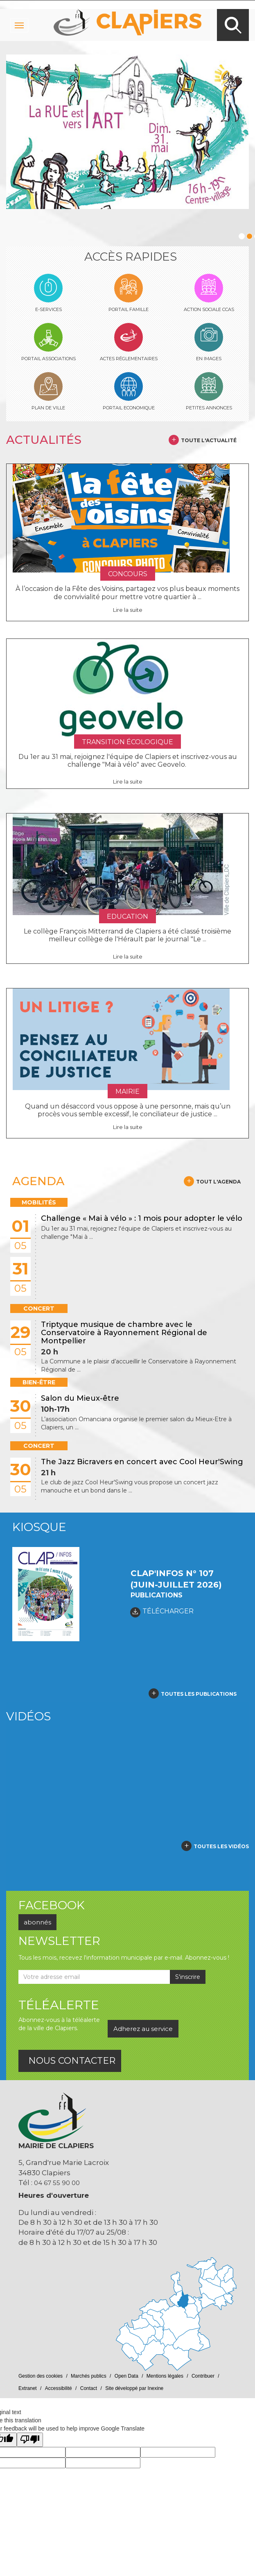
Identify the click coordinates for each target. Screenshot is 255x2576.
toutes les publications (199, 1694)
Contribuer (203, 2376)
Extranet (27, 2388)
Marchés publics (88, 2376)
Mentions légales (165, 2376)
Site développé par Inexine (134, 2388)
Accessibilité (58, 2388)
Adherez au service (143, 2029)
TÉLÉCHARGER (162, 1612)
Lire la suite (127, 610)
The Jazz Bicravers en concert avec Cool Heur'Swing (142, 1461)
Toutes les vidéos (221, 1846)
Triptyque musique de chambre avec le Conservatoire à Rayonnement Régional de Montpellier (124, 1332)
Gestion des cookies (40, 2376)
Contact (88, 2388)
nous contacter (71, 2060)
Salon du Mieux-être (80, 1398)
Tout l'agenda (218, 1182)
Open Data (126, 2376)
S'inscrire (187, 1977)
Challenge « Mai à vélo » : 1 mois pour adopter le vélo (141, 1218)
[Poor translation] (30, 2440)
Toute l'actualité (209, 440)
